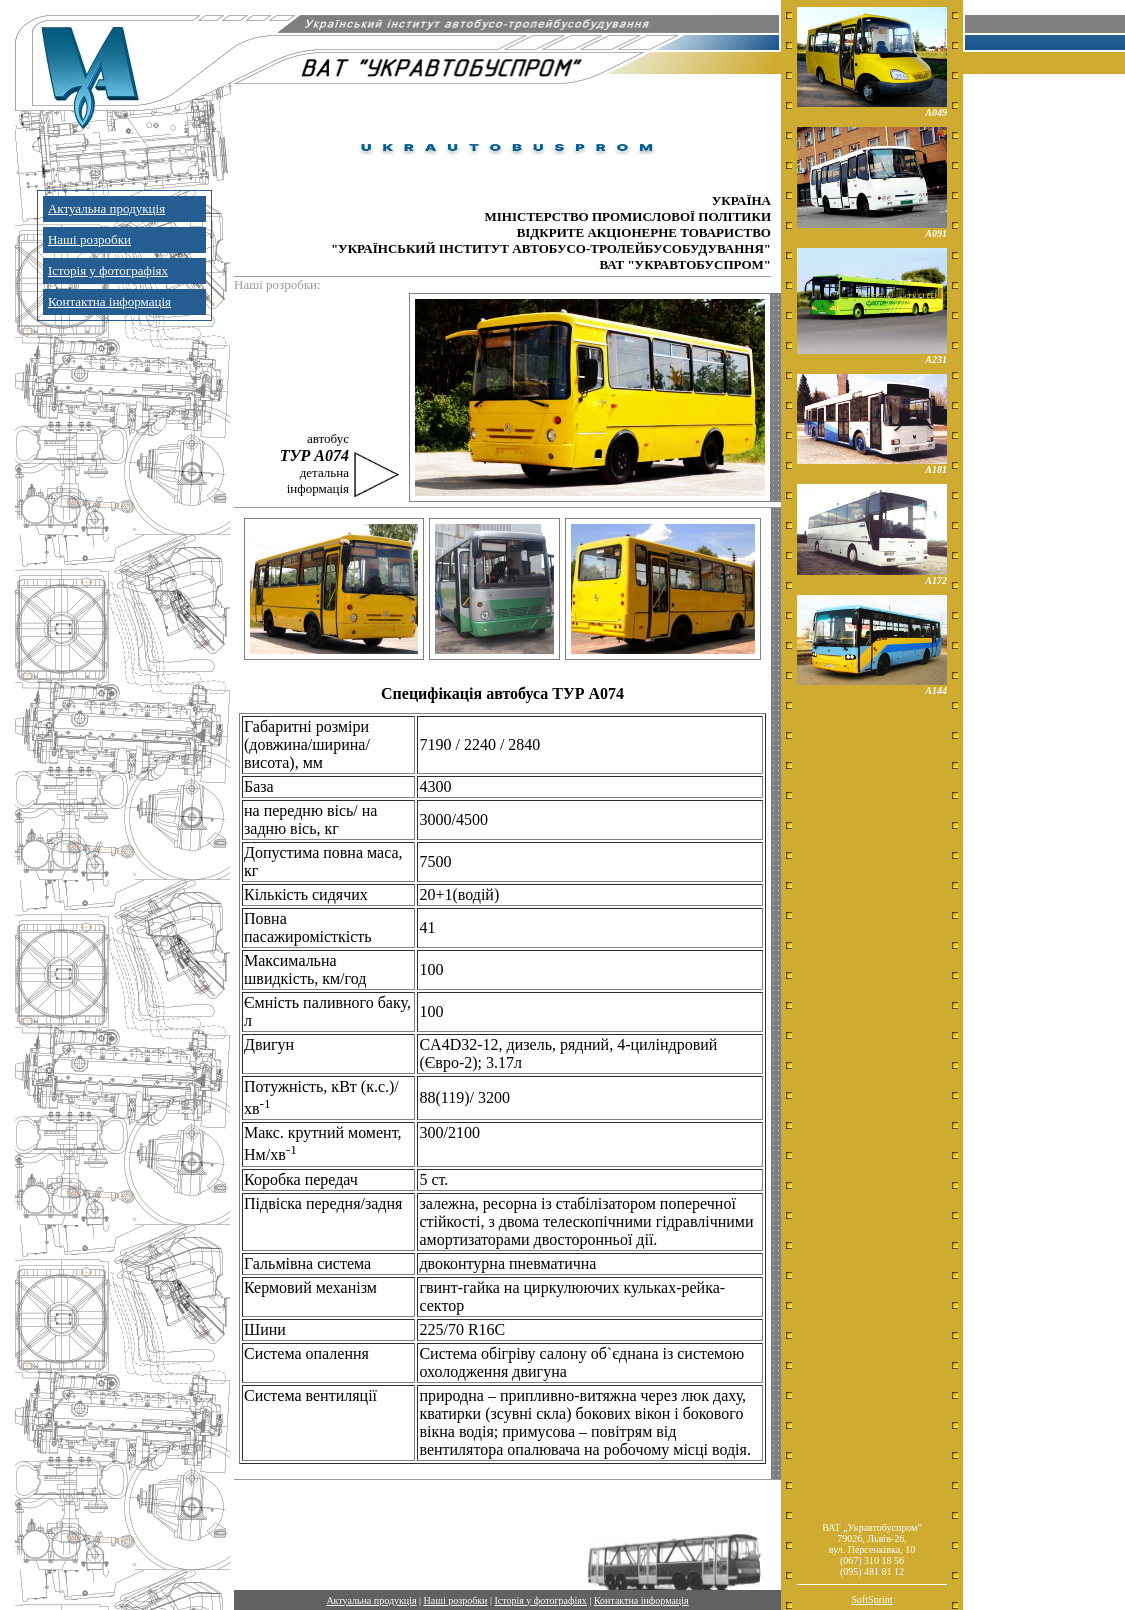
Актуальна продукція (106, 208)
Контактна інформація (109, 301)
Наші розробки (89, 239)
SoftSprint (871, 1599)
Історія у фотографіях (108, 270)
